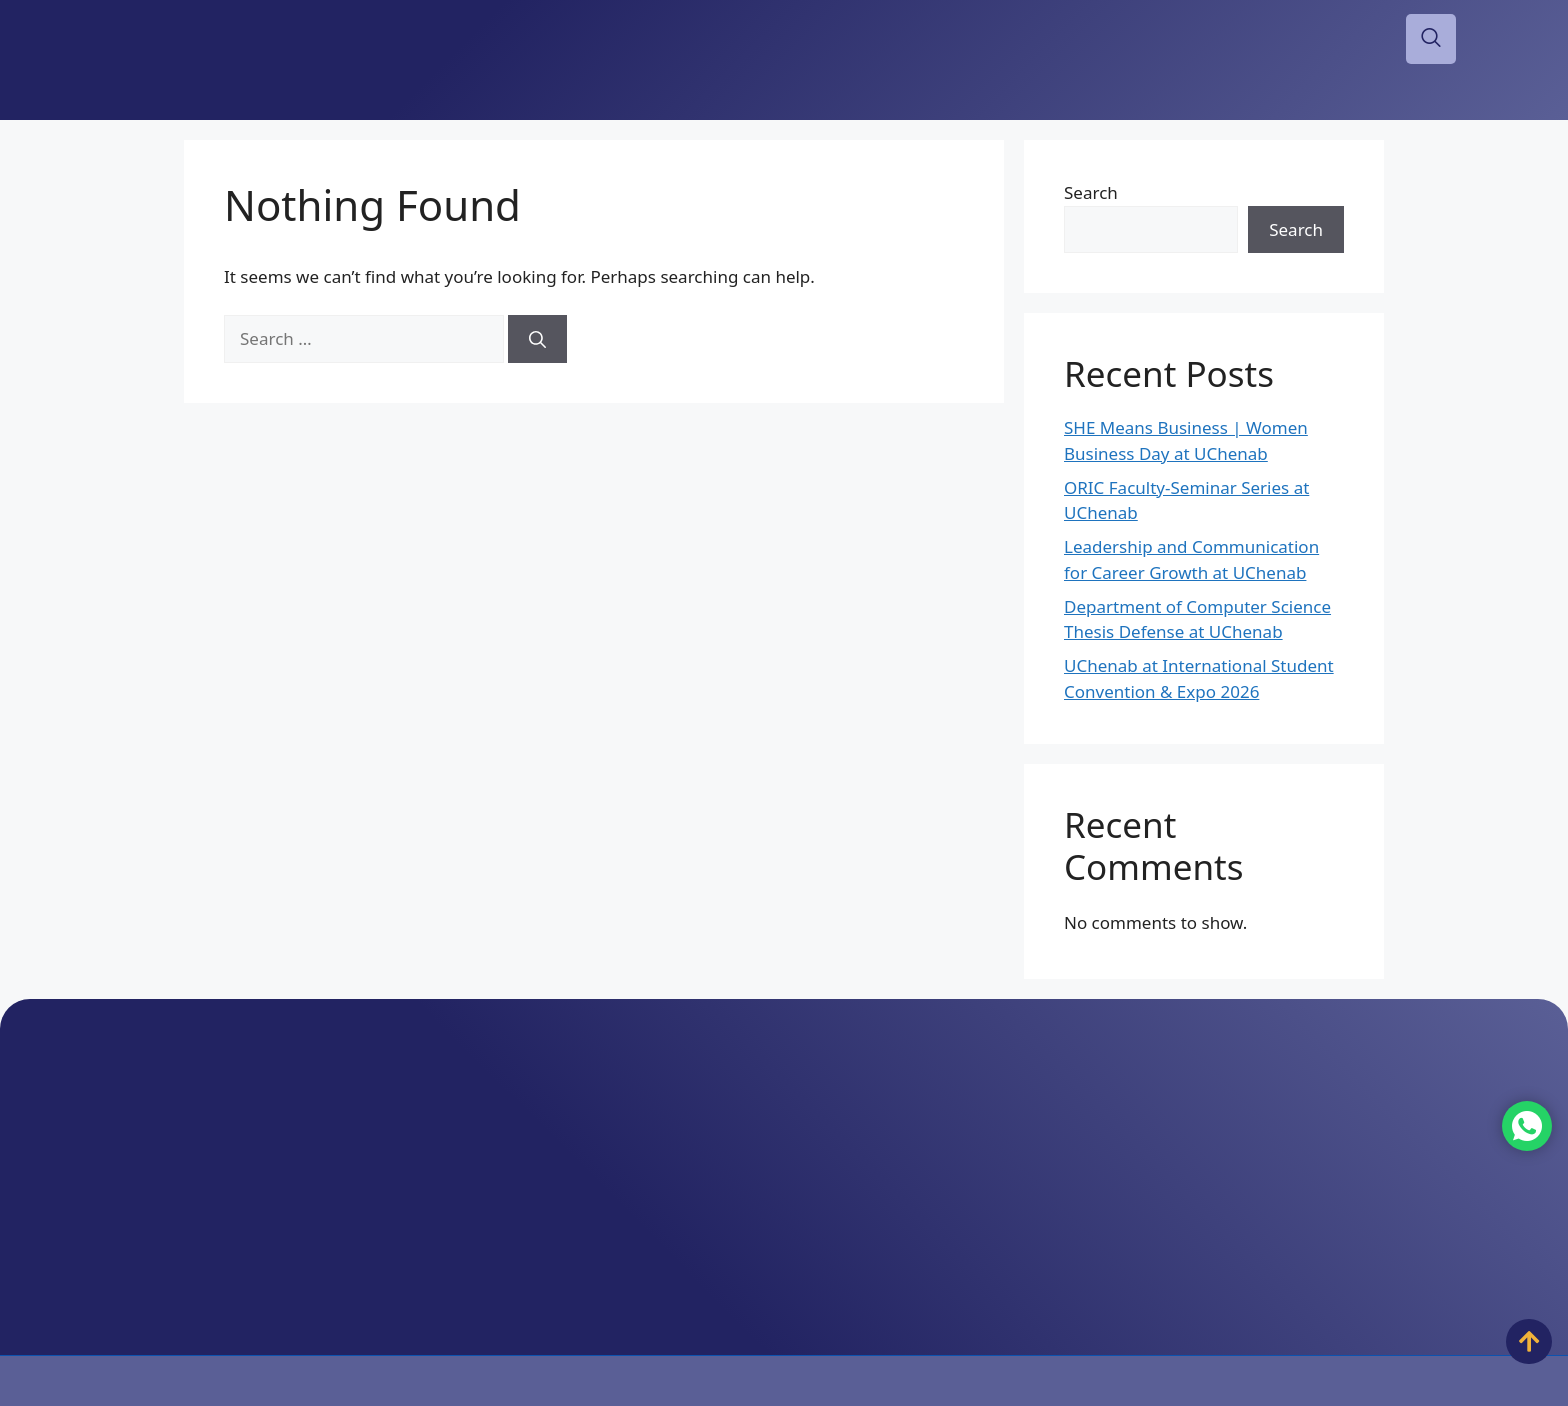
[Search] (537, 339)
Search (1091, 192)
